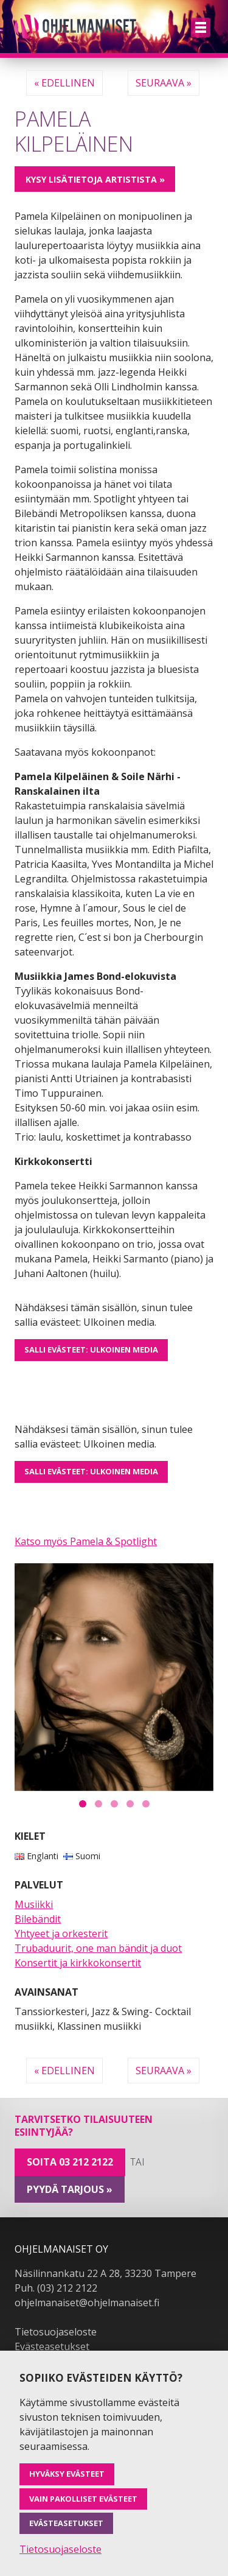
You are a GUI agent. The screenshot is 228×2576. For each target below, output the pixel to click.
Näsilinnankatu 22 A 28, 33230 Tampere (105, 2273)
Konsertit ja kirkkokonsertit (78, 1962)
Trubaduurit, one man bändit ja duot (98, 1948)
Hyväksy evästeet (67, 2473)
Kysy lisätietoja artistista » (95, 179)
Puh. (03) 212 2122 (56, 2288)
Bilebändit (38, 1919)
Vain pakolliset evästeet (83, 2498)
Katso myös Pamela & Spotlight (86, 1541)
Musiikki (34, 1904)
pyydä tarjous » (69, 2189)
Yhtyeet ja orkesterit (61, 1933)
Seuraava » (164, 83)
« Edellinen (64, 83)
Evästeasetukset (52, 2346)
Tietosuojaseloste (56, 2331)
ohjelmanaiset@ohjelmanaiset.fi (87, 2302)
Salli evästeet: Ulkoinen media (91, 1349)
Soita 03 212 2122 (70, 2162)
